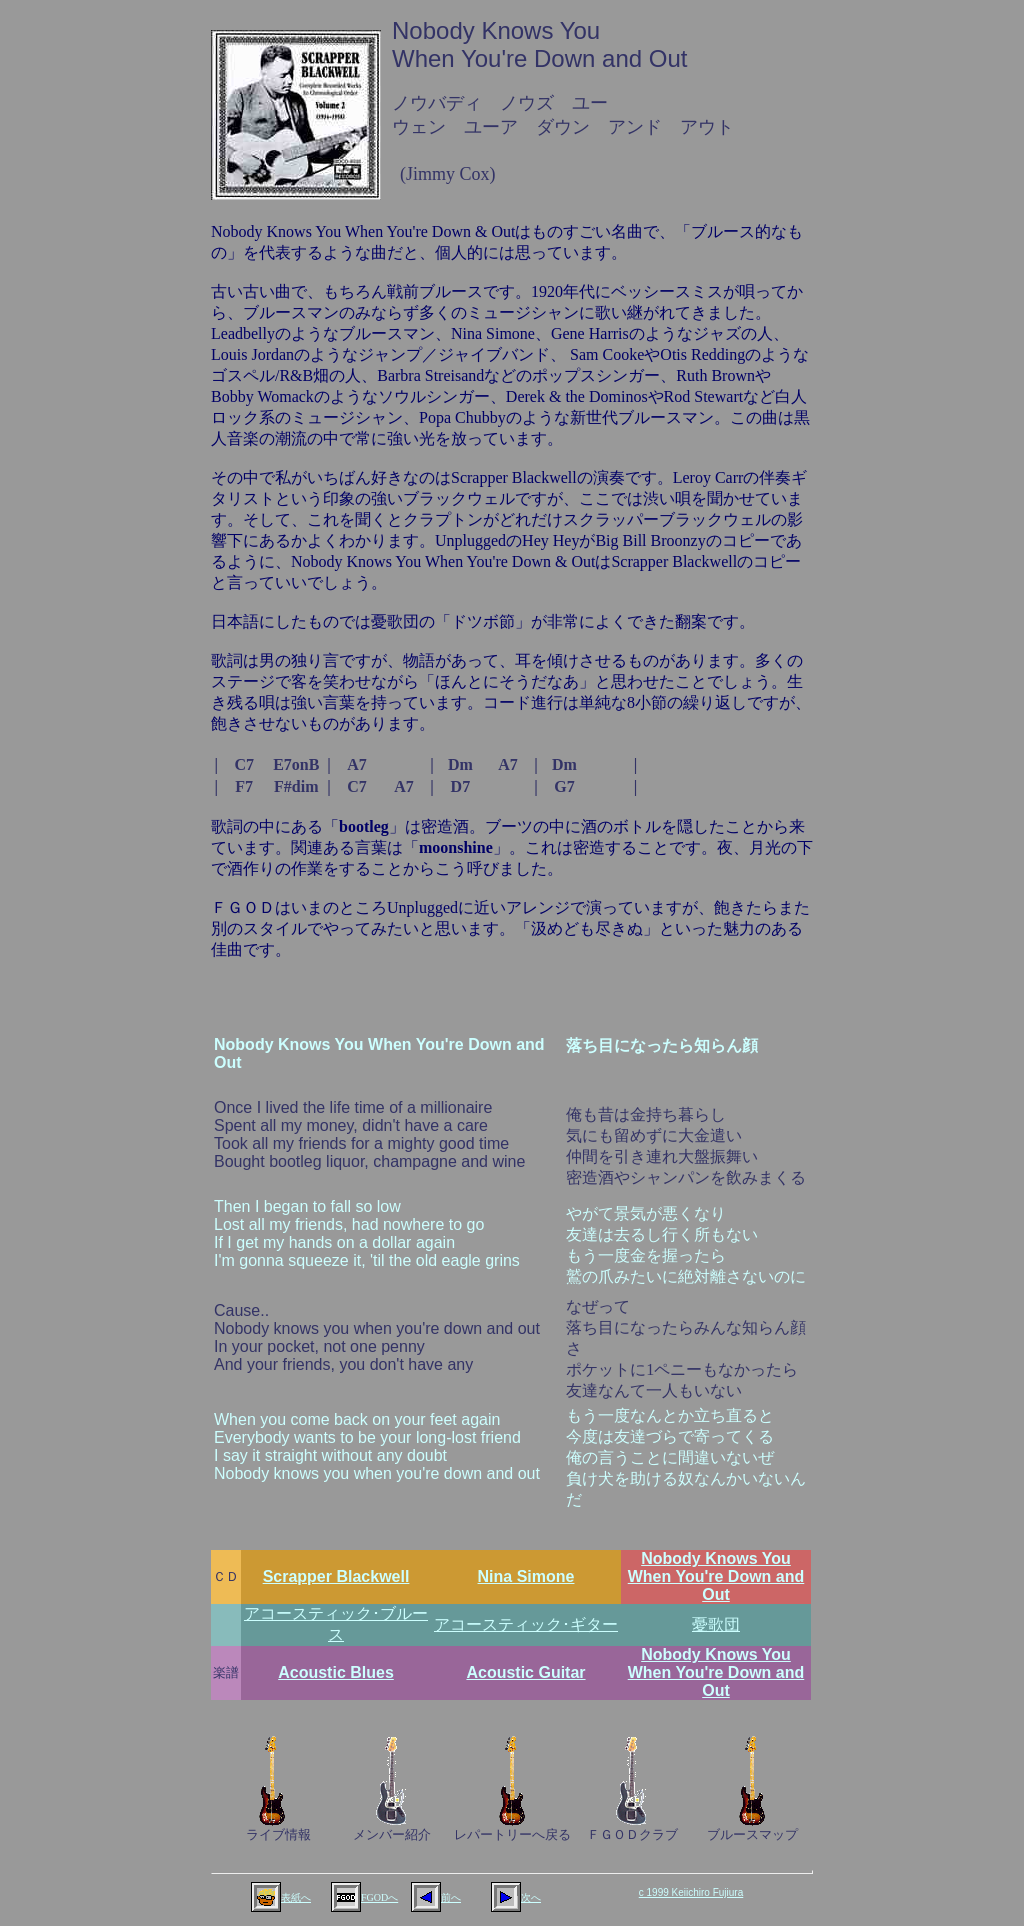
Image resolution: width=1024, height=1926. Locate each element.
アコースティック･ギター (526, 1624)
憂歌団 (716, 1624)
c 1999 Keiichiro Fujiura (691, 1892)
